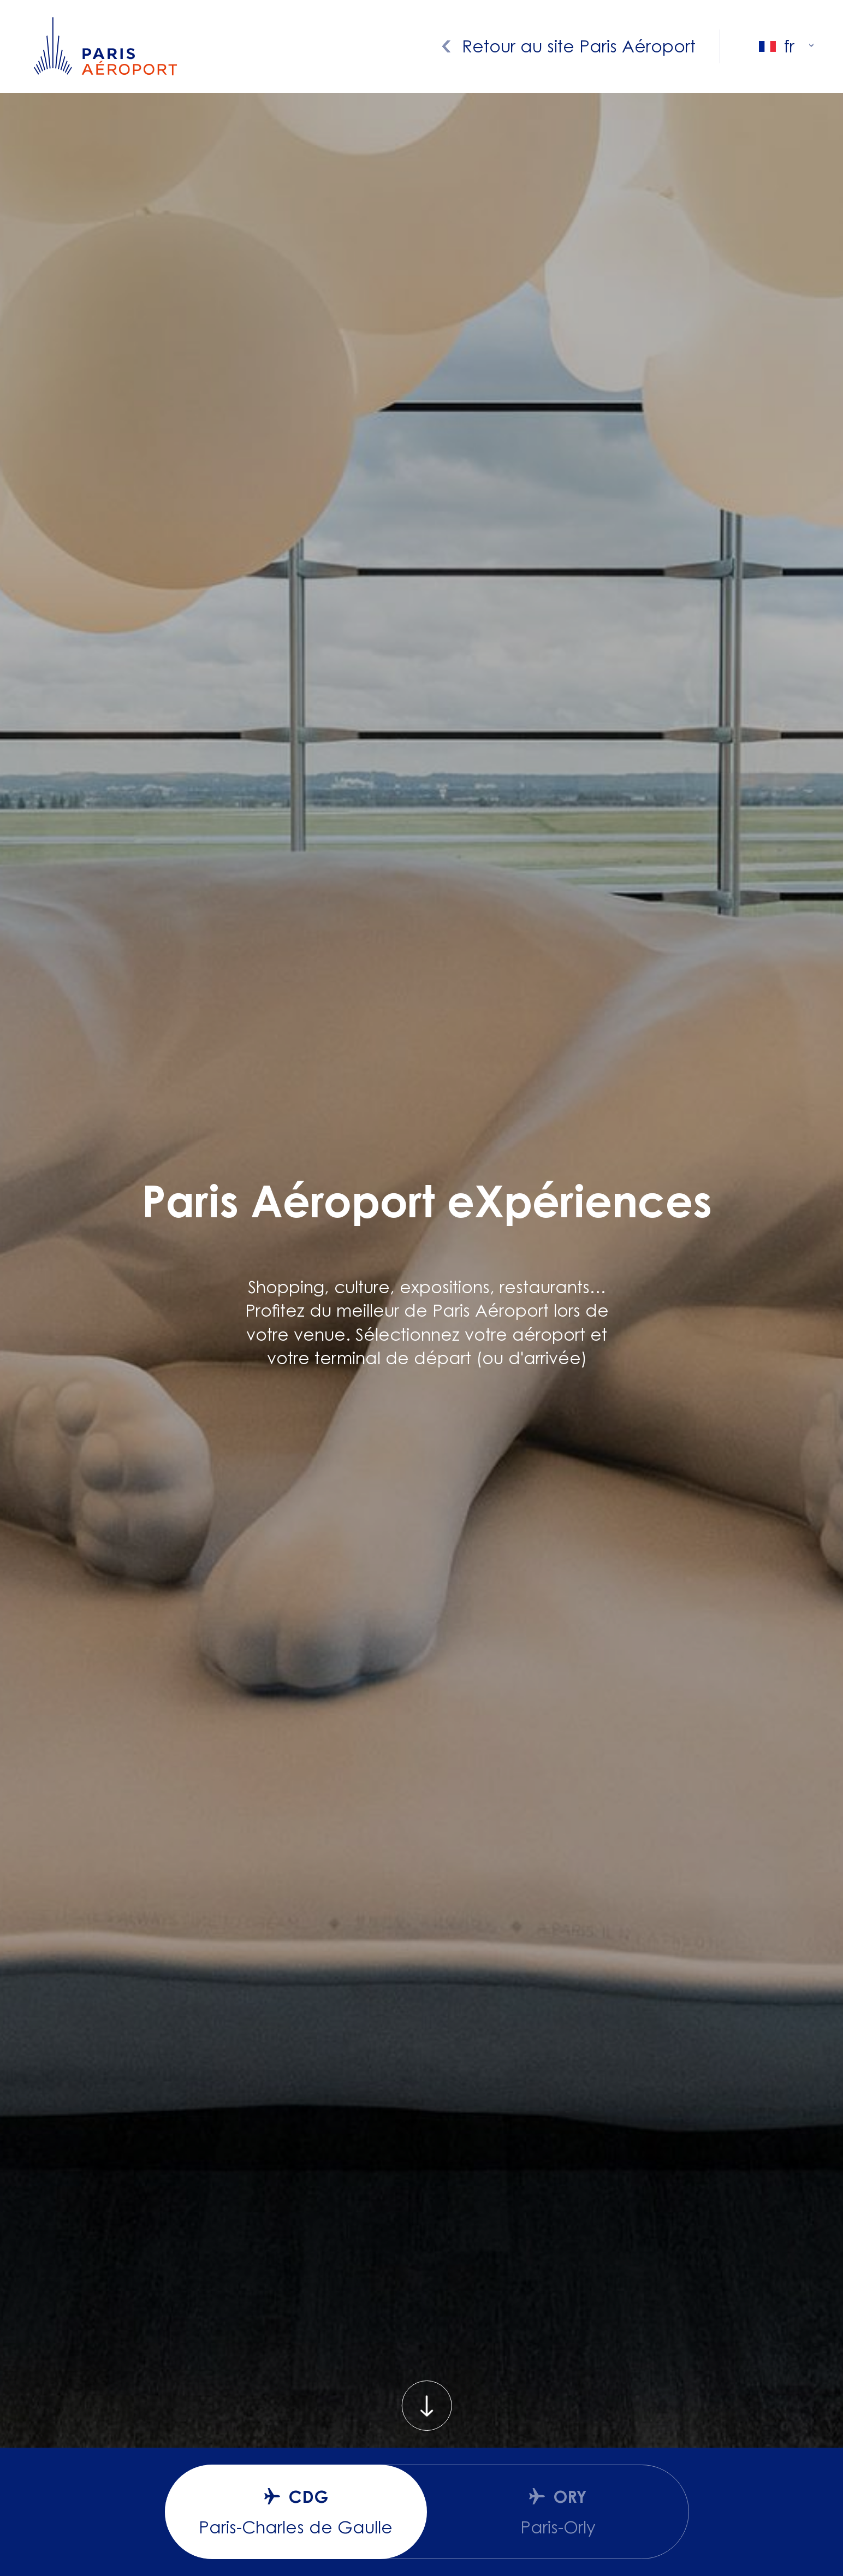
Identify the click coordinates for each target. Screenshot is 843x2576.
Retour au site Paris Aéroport (579, 46)
